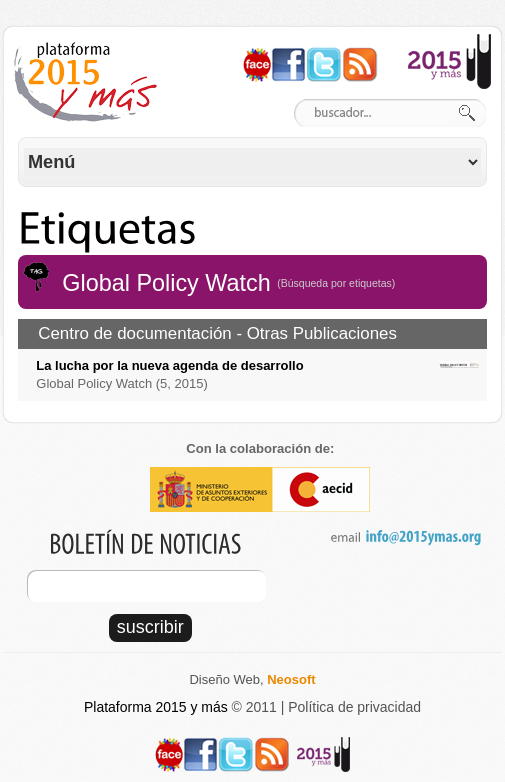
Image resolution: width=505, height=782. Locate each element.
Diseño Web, (252, 679)
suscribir (150, 627)
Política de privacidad (354, 707)
